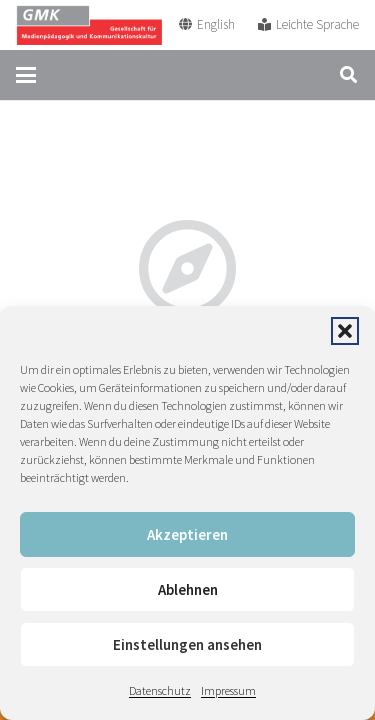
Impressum (228, 690)
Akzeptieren (187, 534)
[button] (345, 331)
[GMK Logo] (89, 25)
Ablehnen (188, 589)
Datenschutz (160, 690)
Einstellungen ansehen (187, 644)
